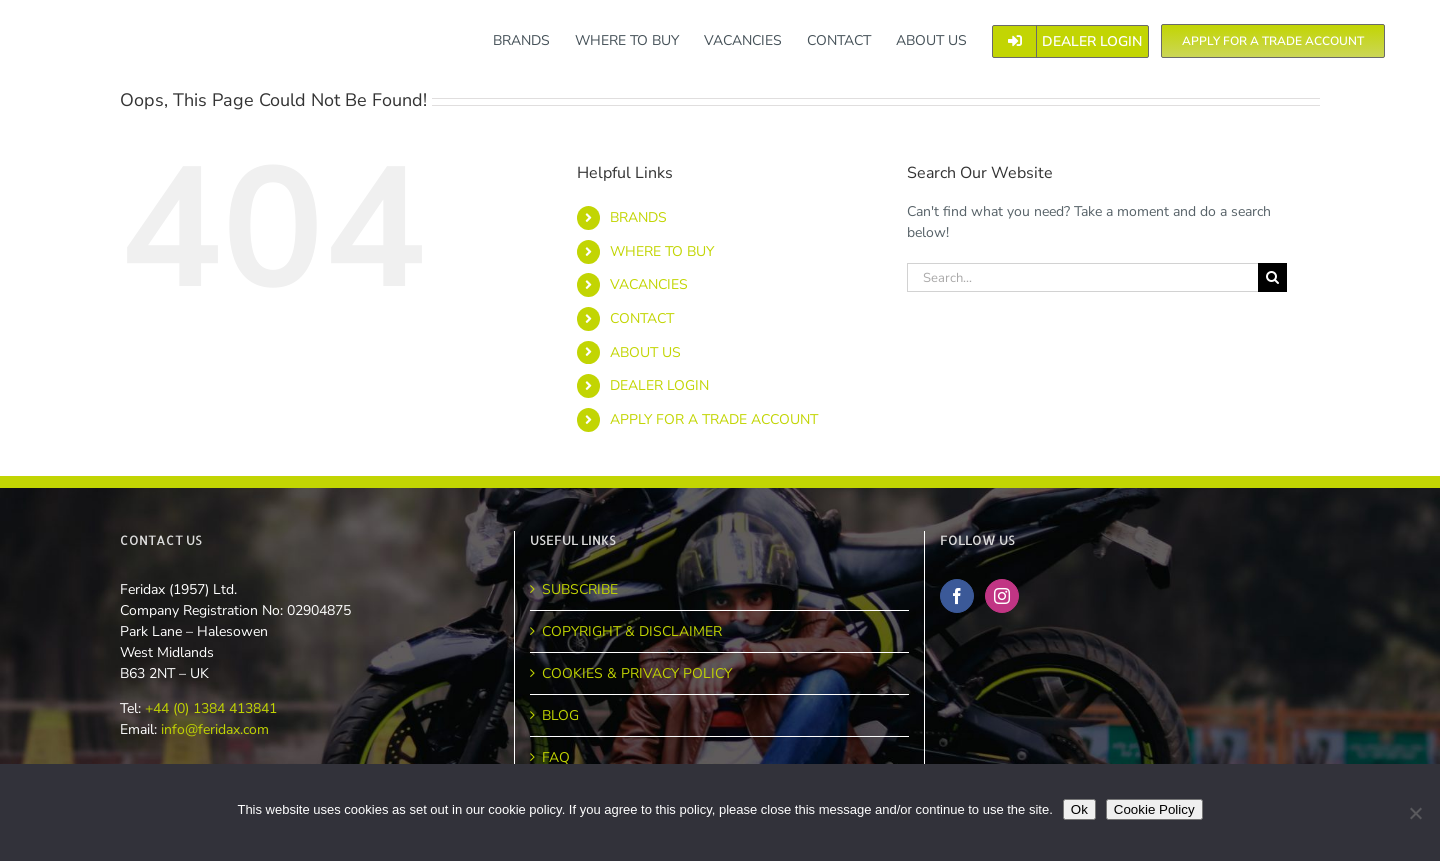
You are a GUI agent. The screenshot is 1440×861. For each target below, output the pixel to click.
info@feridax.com (215, 729)
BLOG (560, 715)
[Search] (1272, 277)
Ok (1079, 809)
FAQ (556, 757)
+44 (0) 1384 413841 (209, 708)
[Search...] (1082, 277)
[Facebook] (957, 596)
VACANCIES (649, 284)
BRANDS (638, 217)
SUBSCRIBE (580, 589)
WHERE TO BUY (662, 251)
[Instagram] (1002, 596)
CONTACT (642, 318)
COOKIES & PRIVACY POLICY (637, 673)
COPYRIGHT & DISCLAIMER (632, 631)
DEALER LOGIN (659, 385)
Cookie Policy (1154, 809)
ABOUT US (645, 352)
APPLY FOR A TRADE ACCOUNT (714, 419)
